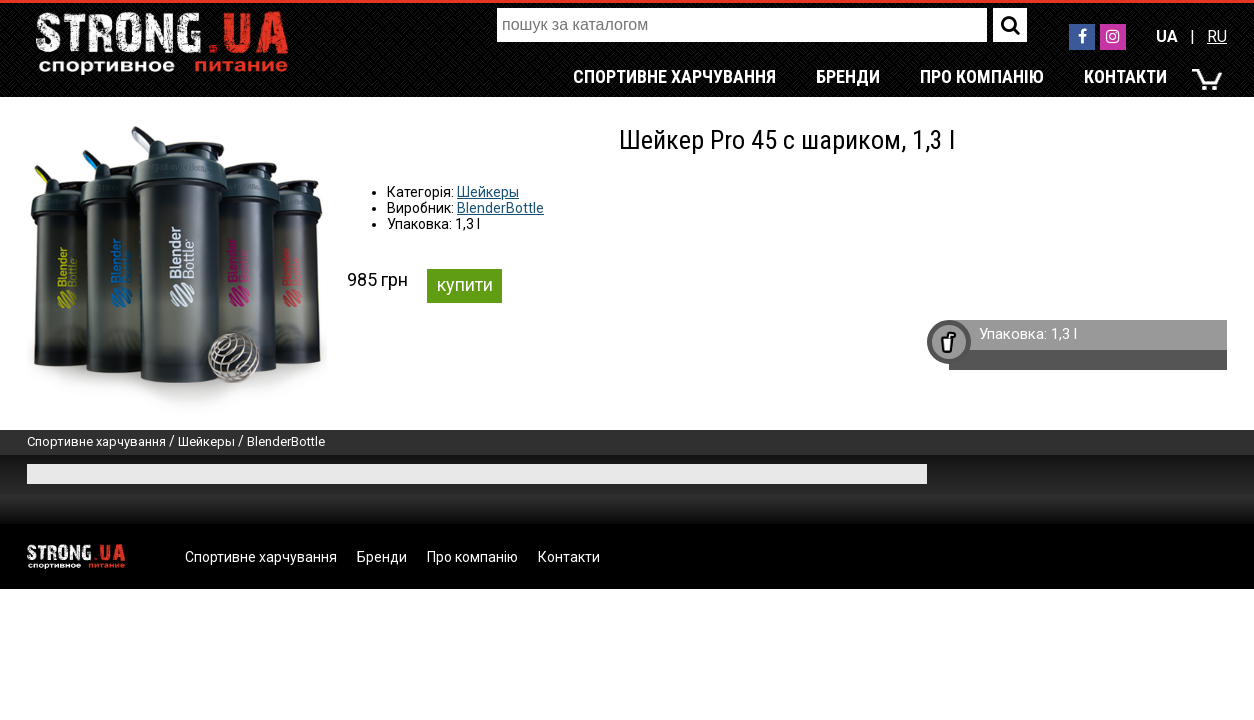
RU (1217, 36)
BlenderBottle (500, 208)
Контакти (1125, 76)
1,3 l (1064, 334)
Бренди (848, 76)
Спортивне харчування (674, 76)
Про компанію (982, 76)
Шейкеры (488, 192)
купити (465, 284)
